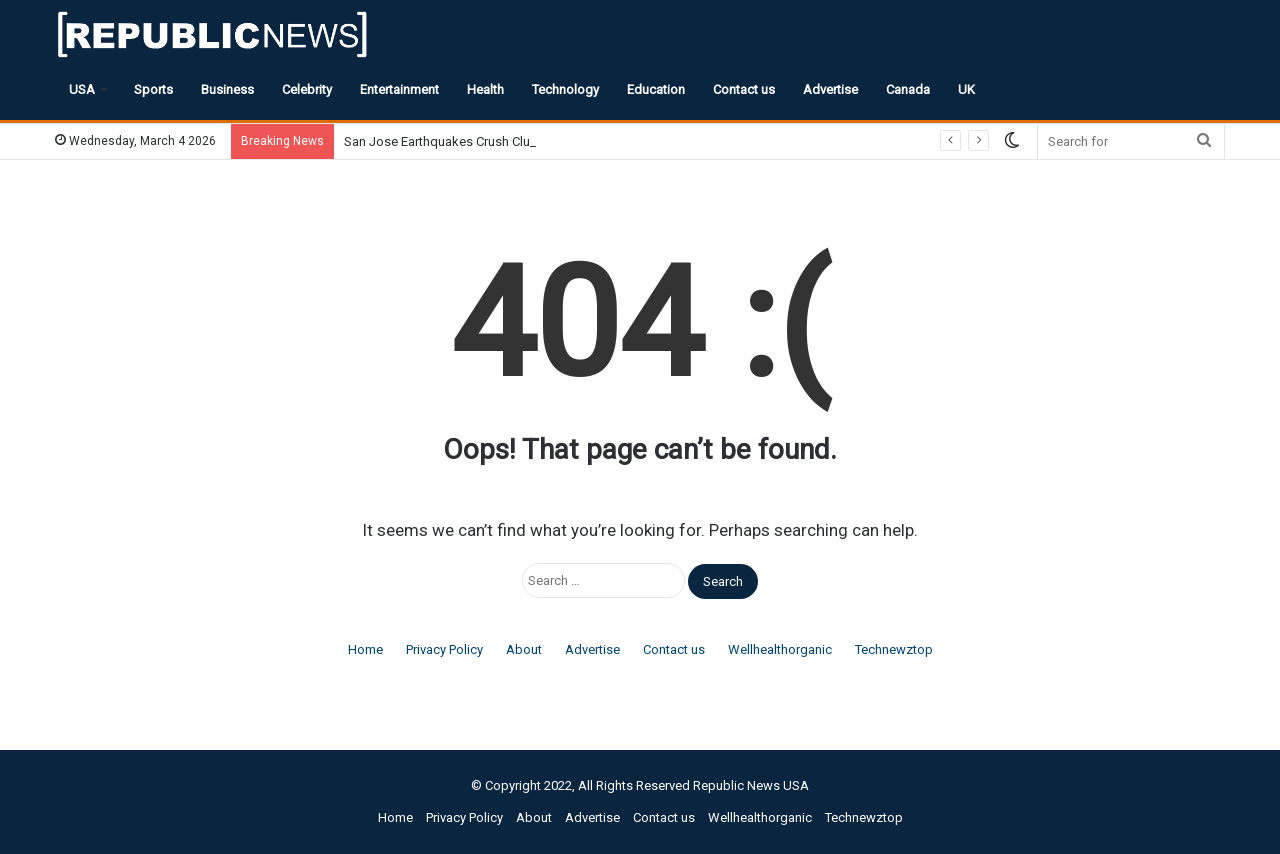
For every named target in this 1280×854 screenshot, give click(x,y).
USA (82, 89)
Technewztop (894, 649)
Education (656, 89)
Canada (908, 89)
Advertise (830, 89)
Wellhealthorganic (780, 649)
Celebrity (307, 89)
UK (966, 89)
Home (365, 649)
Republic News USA (751, 785)
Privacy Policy (444, 649)
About (524, 649)
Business (227, 89)
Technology (565, 89)
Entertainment (399, 89)
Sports (153, 89)
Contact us (744, 89)
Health (485, 89)
